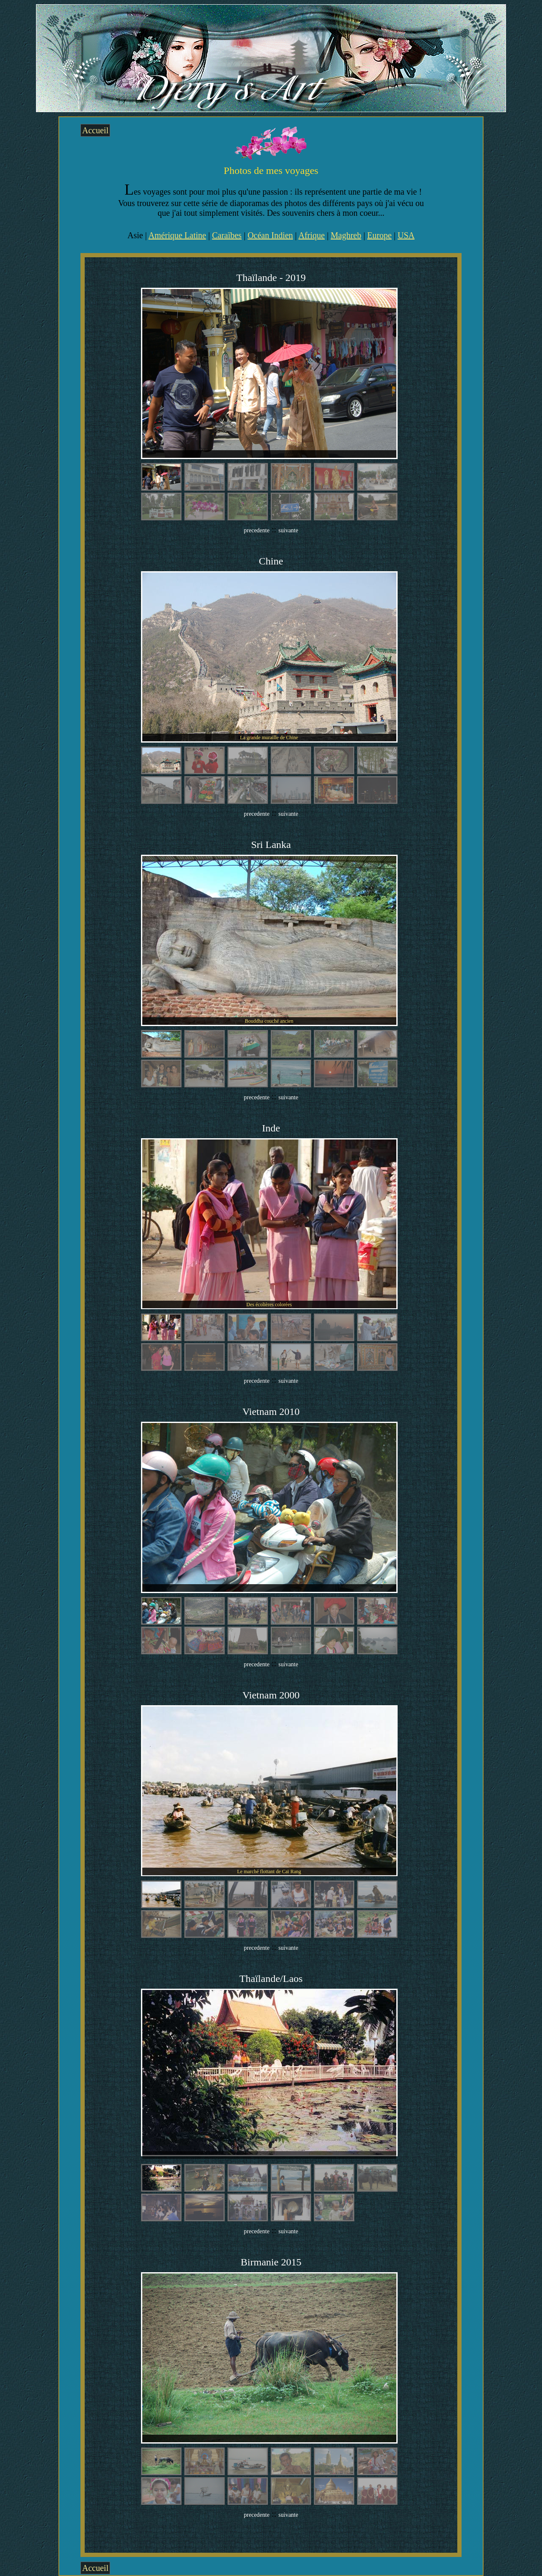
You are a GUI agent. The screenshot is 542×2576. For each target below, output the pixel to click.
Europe (379, 235)
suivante (289, 530)
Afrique (312, 235)
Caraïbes (227, 235)
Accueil (95, 130)
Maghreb (346, 235)
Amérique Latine (177, 235)
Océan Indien (270, 235)
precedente (257, 530)
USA (406, 235)
